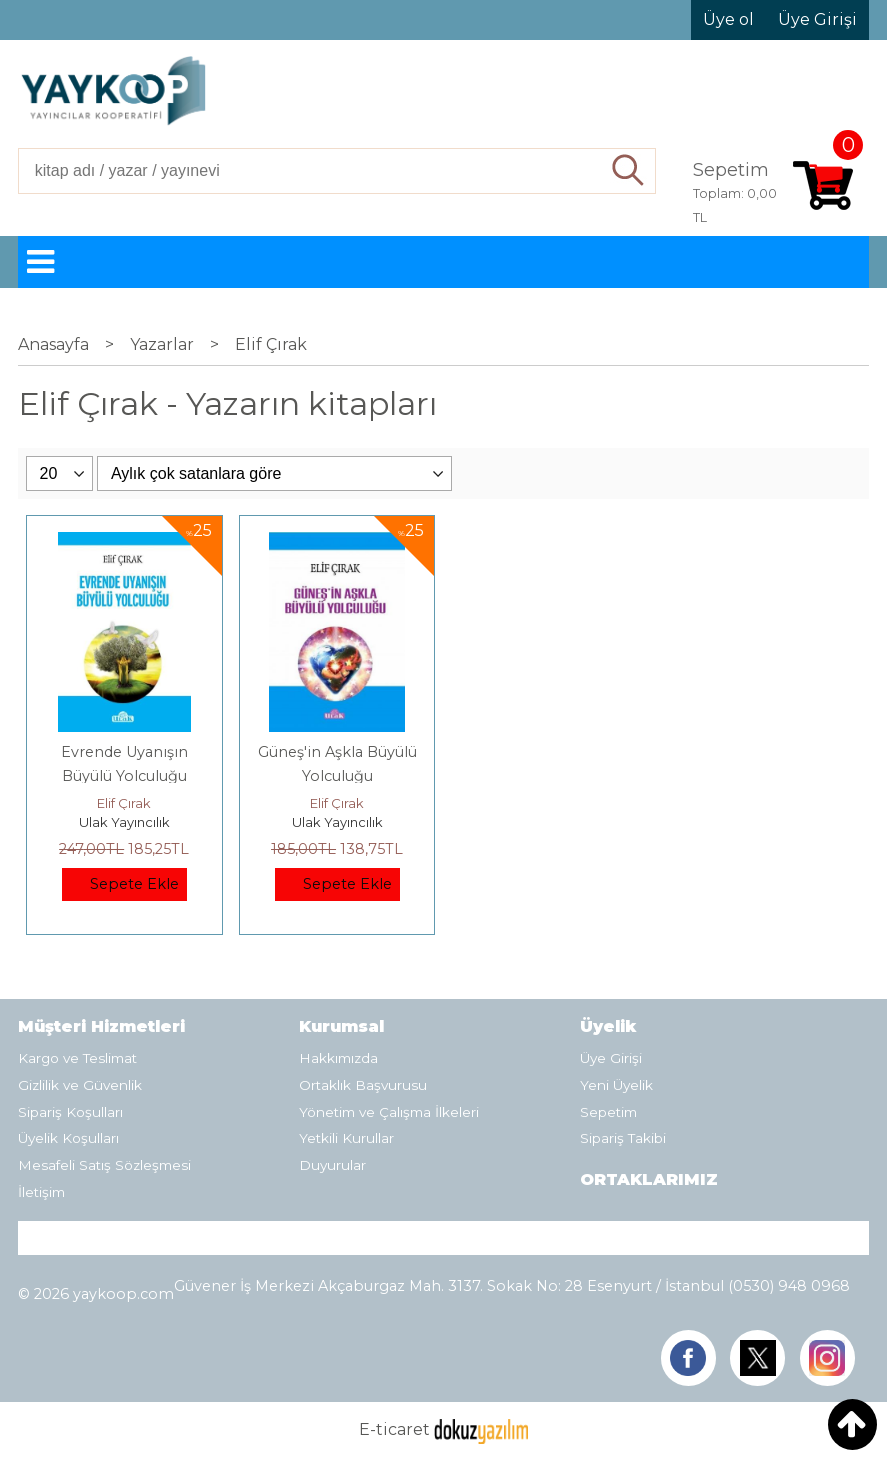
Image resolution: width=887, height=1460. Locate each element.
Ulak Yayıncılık (124, 822)
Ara (629, 171)
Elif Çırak (124, 803)
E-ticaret (394, 1429)
